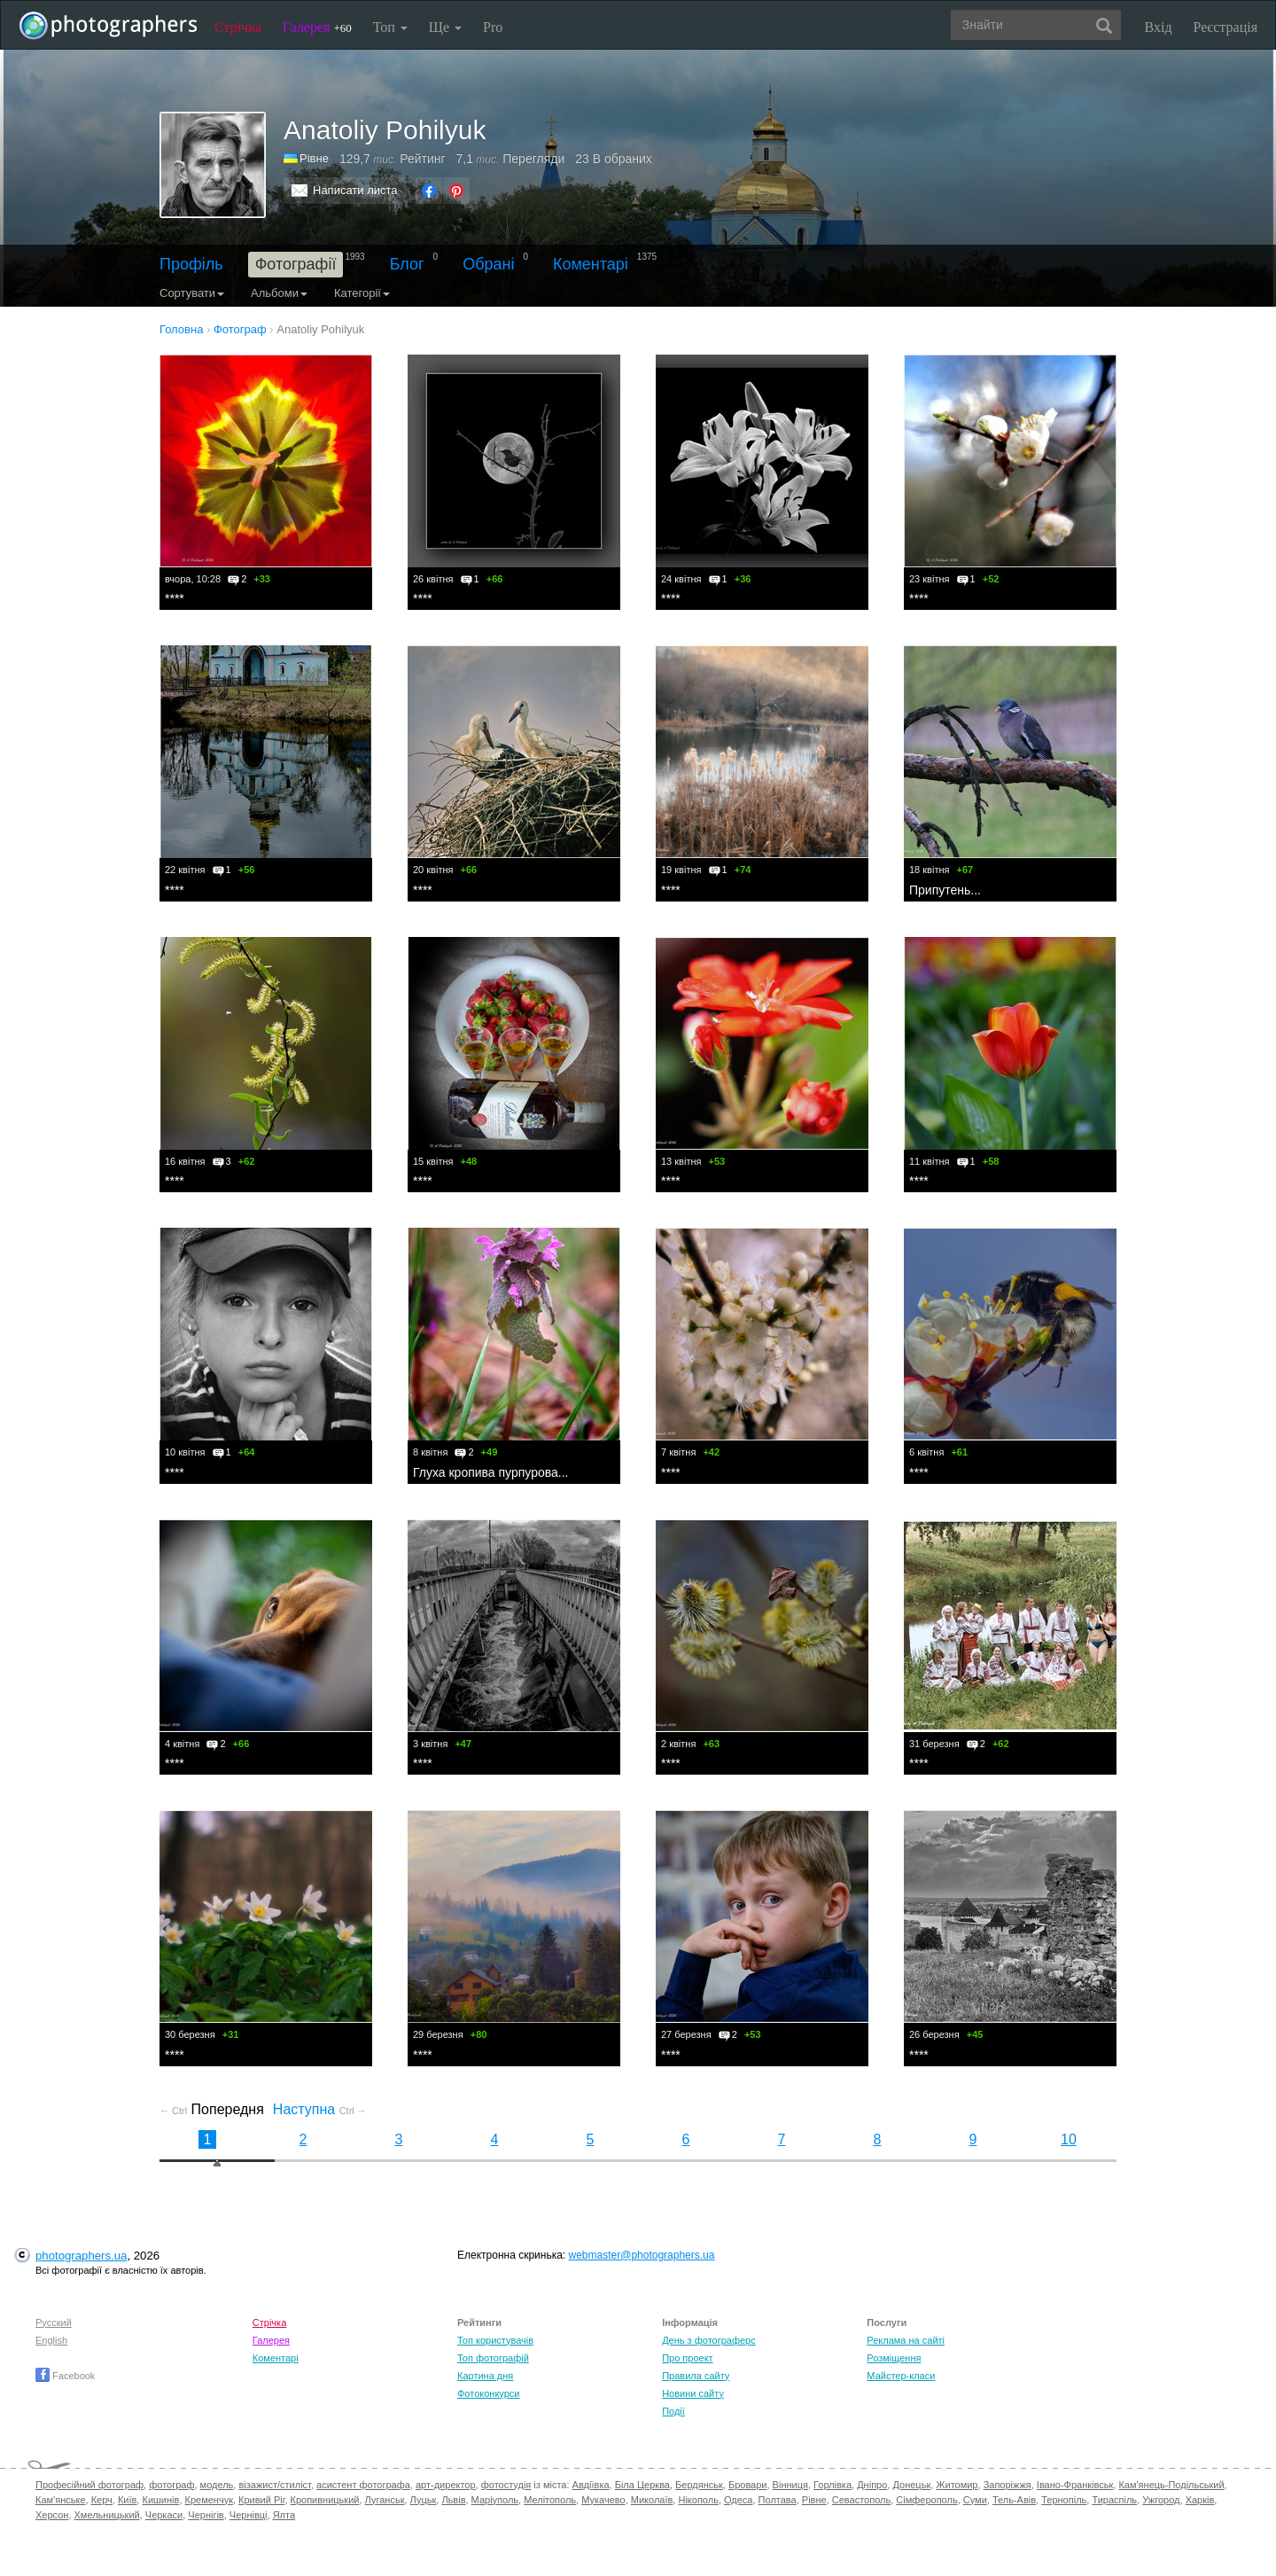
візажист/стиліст (274, 2484)
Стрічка (237, 27)
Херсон (51, 2515)
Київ (127, 2499)
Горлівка (832, 2484)
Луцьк (423, 2499)
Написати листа (355, 190)
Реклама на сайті (906, 2340)
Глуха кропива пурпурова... (490, 1472)
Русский (53, 2322)
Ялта (284, 2515)
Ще (445, 27)
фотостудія (506, 2484)
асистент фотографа (363, 2484)
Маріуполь (494, 2499)
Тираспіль (1114, 2499)
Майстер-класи (901, 2375)
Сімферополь (926, 2499)
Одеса (738, 2499)
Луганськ (385, 2499)
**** (174, 598)
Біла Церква (642, 2484)
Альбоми (279, 293)
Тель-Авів (1014, 2499)
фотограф (171, 2484)
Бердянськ (699, 2484)
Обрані (488, 264)
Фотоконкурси (488, 2393)
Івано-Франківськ (1075, 2484)
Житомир (956, 2484)
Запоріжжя (1007, 2484)
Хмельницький (107, 2515)
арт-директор (446, 2484)
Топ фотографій (493, 2358)
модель (217, 2484)
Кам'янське (60, 2499)
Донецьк (911, 2484)
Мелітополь (550, 2499)
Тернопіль (1063, 2499)
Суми (975, 2499)
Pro (492, 27)
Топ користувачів (495, 2340)
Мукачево (603, 2499)
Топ (390, 27)
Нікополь (698, 2499)
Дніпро (872, 2484)
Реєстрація (1225, 27)
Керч (102, 2499)
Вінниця (790, 2484)
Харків (1200, 2499)
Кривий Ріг (261, 2499)
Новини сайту (693, 2393)
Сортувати (192, 293)
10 (1069, 2139)
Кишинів (160, 2499)
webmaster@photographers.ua (642, 2255)
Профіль (191, 264)
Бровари (747, 2484)
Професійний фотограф (89, 2484)
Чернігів (205, 2515)
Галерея (317, 27)
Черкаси (164, 2515)
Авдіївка (591, 2484)
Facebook (65, 2375)
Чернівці (249, 2515)
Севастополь (861, 2499)
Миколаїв (652, 2499)
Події (673, 2411)
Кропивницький (325, 2499)
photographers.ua (81, 2255)
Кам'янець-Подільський (1171, 2484)
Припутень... (945, 890)
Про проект (687, 2358)
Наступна (320, 2109)
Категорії (362, 293)
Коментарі (590, 264)
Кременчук (209, 2499)
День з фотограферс (709, 2340)
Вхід (1158, 27)
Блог (407, 264)
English (51, 2340)
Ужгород (1160, 2499)
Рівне (314, 158)
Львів (453, 2499)
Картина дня (485, 2375)
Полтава (778, 2499)
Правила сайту (695, 2375)
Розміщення (894, 2358)
